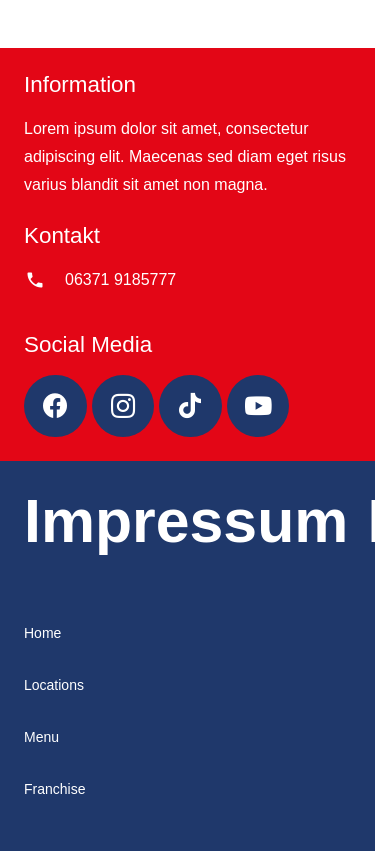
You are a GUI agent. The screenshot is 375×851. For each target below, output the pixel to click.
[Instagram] (123, 406)
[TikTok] (190, 406)
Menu (41, 737)
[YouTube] (258, 406)
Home (42, 633)
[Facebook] (55, 406)
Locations (54, 685)
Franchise (54, 789)
